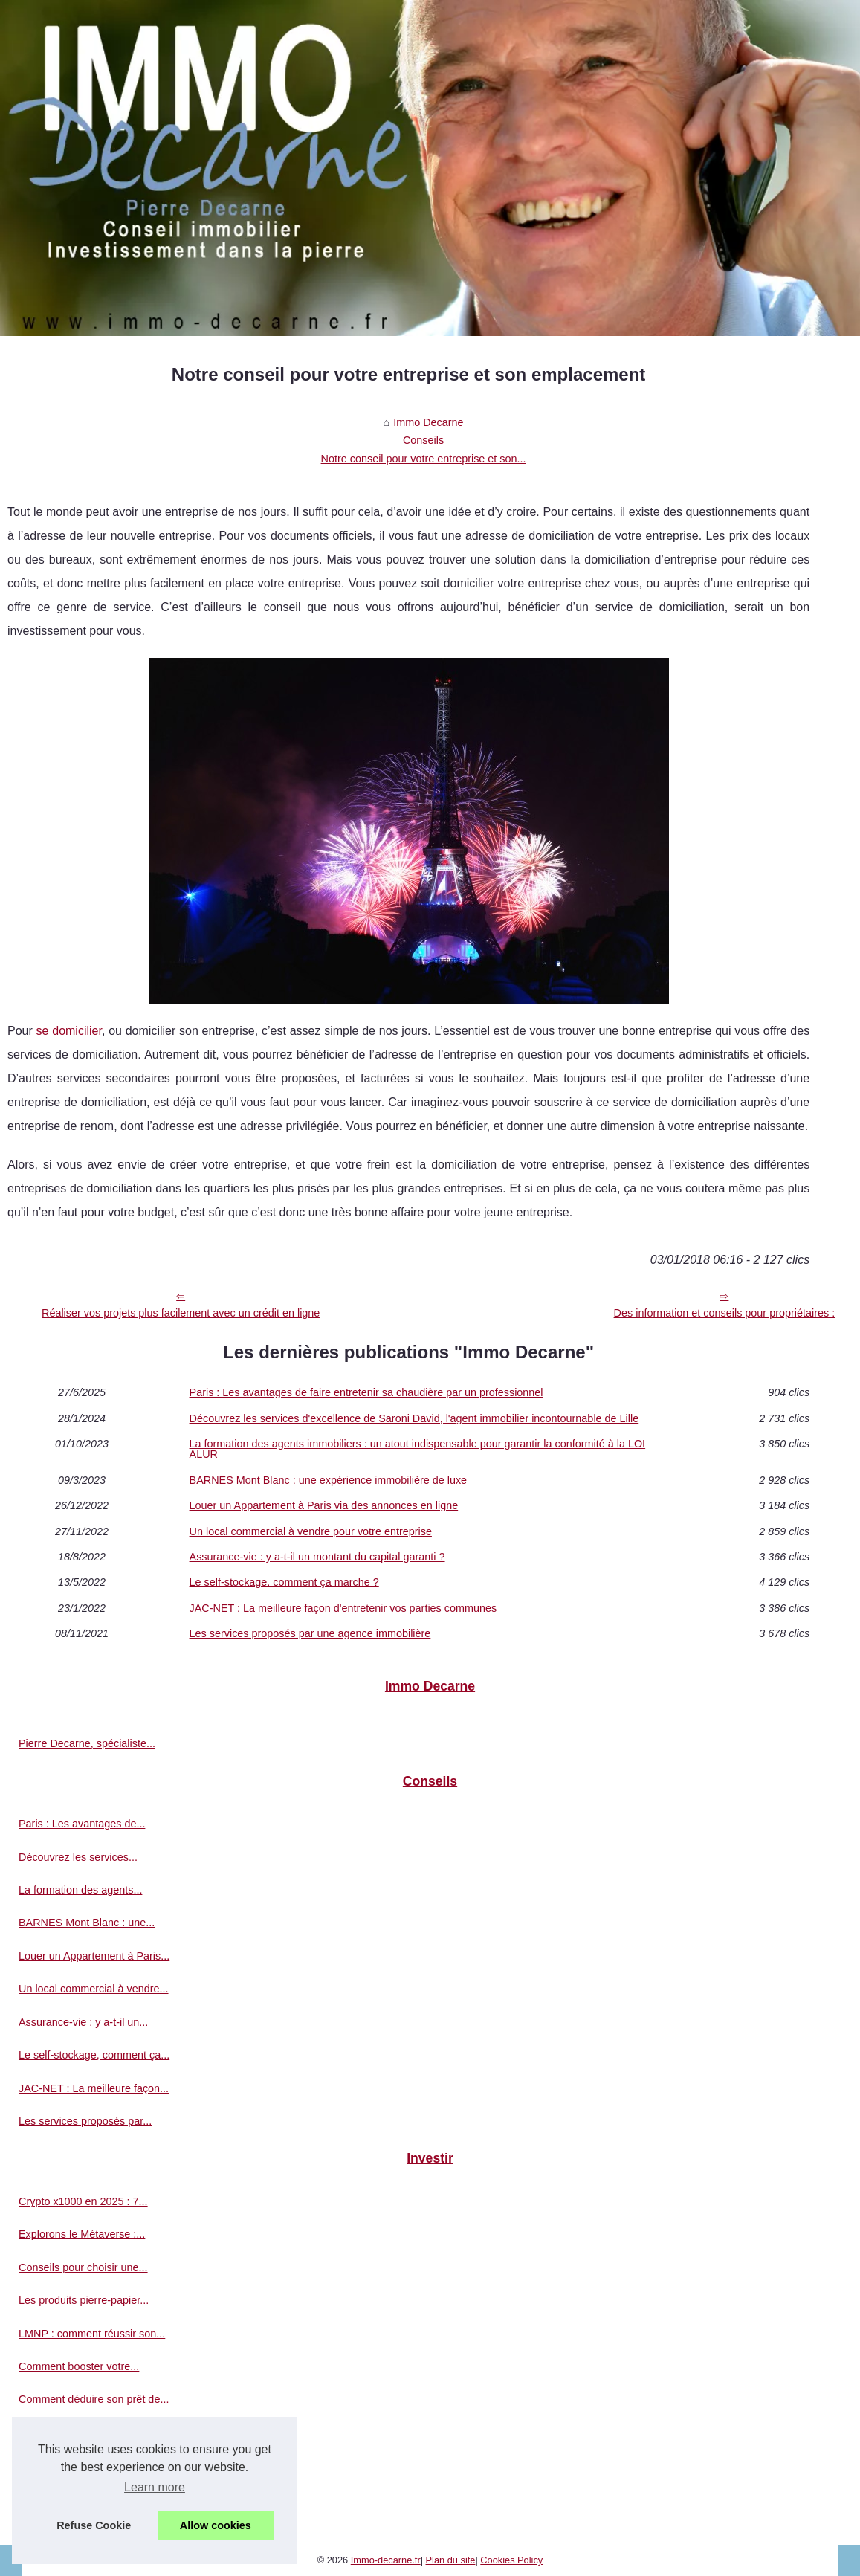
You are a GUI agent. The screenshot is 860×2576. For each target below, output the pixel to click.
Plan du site (451, 2560)
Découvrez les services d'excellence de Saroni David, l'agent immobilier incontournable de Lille (414, 1418)
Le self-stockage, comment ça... (94, 2055)
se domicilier (69, 1030)
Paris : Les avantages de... (82, 1824)
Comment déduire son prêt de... (94, 2399)
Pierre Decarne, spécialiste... (87, 1743)
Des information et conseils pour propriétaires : (724, 1313)
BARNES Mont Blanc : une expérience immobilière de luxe (329, 1480)
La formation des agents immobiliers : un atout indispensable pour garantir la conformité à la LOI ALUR (418, 1449)
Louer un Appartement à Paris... (94, 1956)
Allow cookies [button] (215, 2525)
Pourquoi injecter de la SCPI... (90, 2432)
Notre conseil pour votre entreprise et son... (423, 459)
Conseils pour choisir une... (83, 2267)
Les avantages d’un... (69, 2499)
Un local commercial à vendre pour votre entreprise (311, 1531)
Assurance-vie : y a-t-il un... (83, 2022)
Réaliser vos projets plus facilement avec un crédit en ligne (181, 1313)
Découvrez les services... (78, 1857)
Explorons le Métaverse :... (82, 2234)
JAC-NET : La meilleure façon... (94, 2088)
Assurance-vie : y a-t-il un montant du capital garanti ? (317, 1557)
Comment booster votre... (79, 2366)
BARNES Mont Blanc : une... (87, 1922)
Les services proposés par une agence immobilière (310, 1633)
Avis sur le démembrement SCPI (96, 2465)
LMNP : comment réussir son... (92, 2334)
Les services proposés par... (85, 2121)
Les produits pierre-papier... (84, 2300)
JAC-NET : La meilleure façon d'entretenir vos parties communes (343, 1608)
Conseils (423, 440)
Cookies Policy (511, 2560)
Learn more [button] (154, 2487)
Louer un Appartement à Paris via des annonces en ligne (324, 1505)
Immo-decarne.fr (386, 2560)
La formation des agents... (80, 1890)
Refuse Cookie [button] (93, 2525)
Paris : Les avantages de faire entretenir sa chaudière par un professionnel (366, 1392)
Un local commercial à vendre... (94, 1989)
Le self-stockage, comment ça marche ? (284, 1582)
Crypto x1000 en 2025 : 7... (83, 2201)
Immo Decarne (428, 422)
